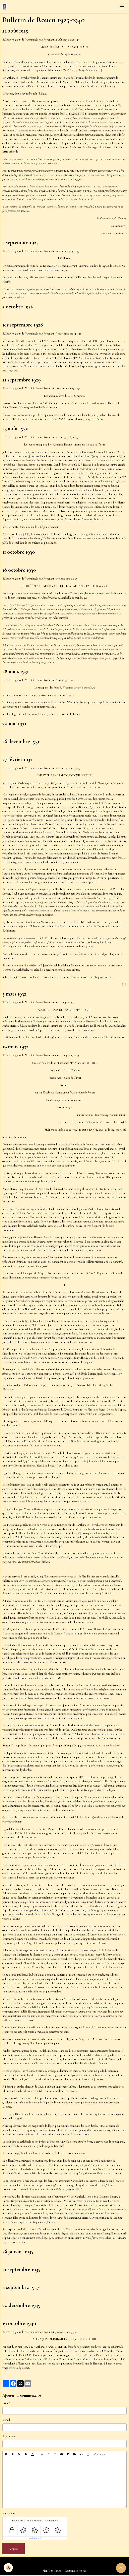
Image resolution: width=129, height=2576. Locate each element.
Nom (5, 2403)
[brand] (5, 6)
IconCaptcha (34, 2538)
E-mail (6, 2419)
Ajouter (13, 2549)
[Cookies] (8, 2567)
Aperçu (99, 2454)
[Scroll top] (121, 2568)
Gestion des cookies (75, 2570)
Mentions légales (52, 2570)
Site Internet (9, 2436)
